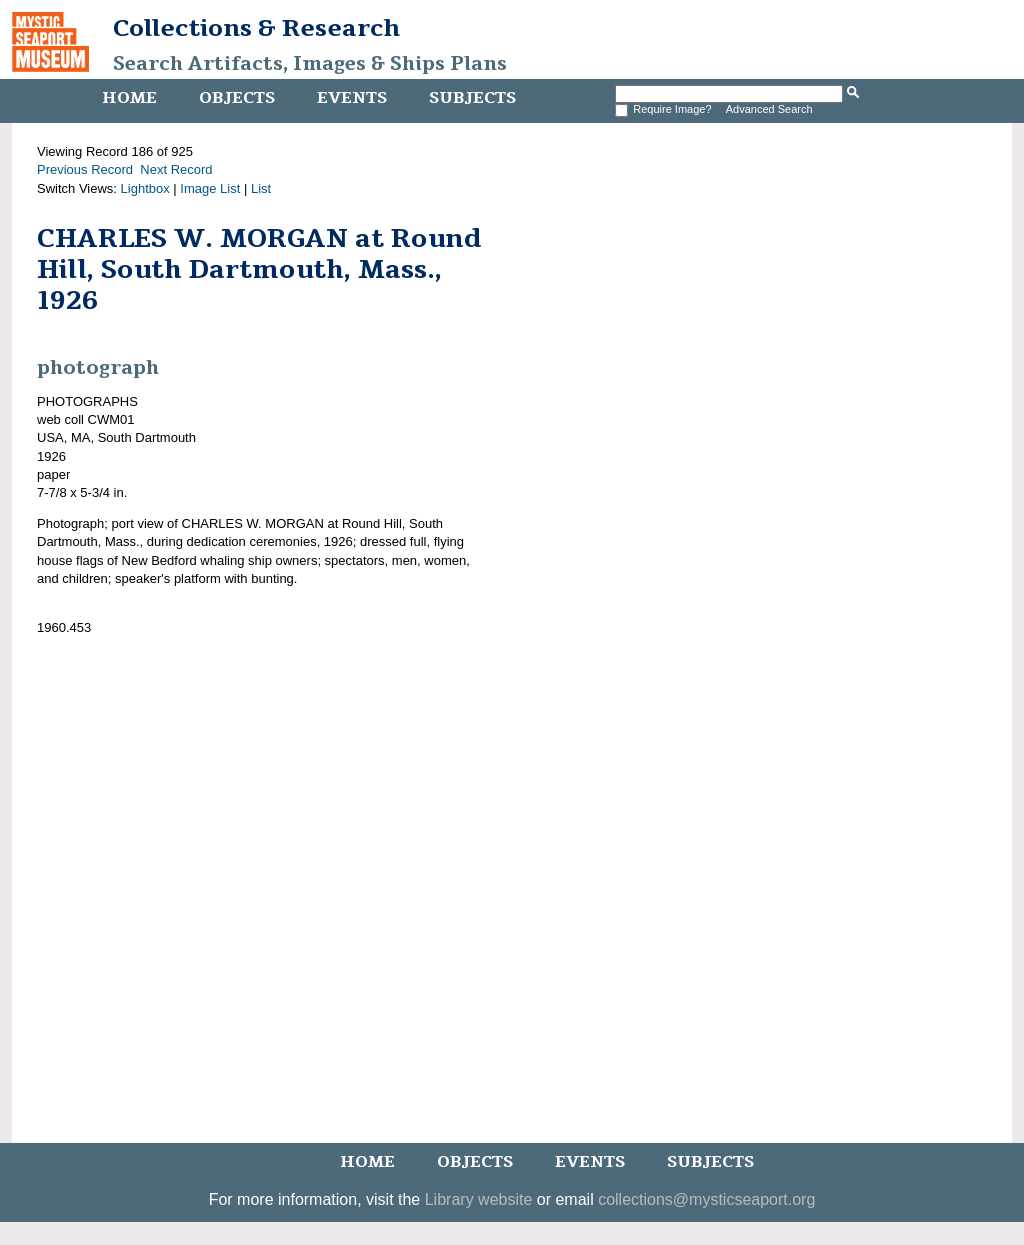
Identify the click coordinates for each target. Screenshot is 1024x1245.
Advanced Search (769, 109)
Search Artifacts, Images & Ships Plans (310, 64)
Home (129, 98)
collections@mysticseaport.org (706, 1199)
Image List (210, 188)
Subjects (472, 98)
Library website (479, 1199)
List (261, 188)
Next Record (176, 169)
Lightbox (145, 188)
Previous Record (85, 169)
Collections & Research (256, 28)
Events (352, 98)
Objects (237, 98)
